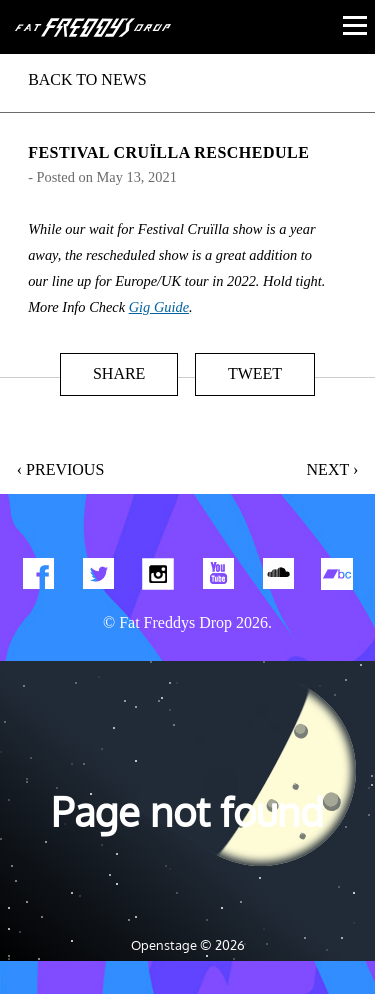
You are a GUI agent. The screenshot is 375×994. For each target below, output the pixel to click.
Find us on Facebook (38, 578)
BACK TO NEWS (87, 79)
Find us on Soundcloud (278, 578)
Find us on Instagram (158, 578)
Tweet (255, 373)
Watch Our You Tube (218, 578)
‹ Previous (61, 469)
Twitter (98, 578)
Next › (333, 469)
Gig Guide (159, 307)
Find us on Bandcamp (338, 578)
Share (119, 373)
